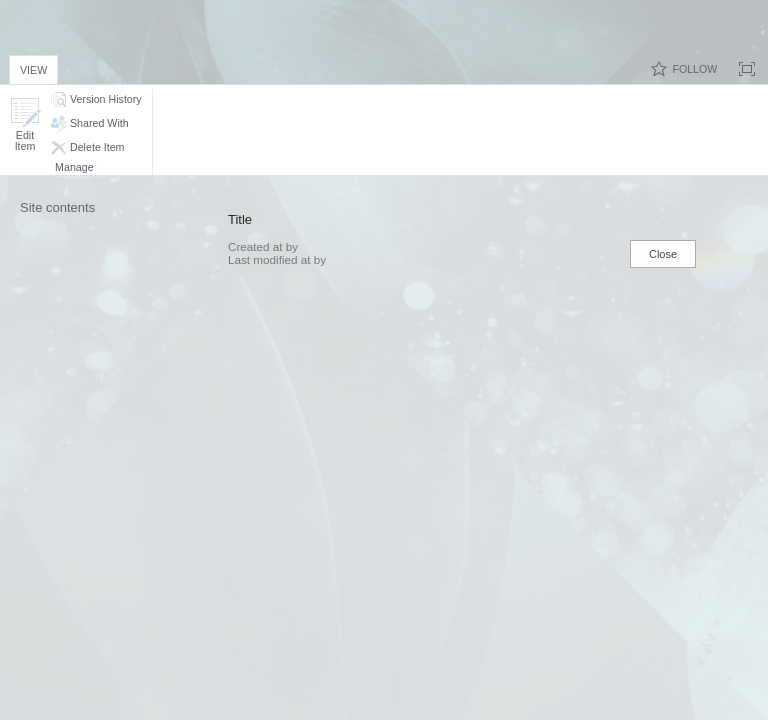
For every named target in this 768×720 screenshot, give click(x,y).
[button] (25, 124)
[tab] (33, 66)
